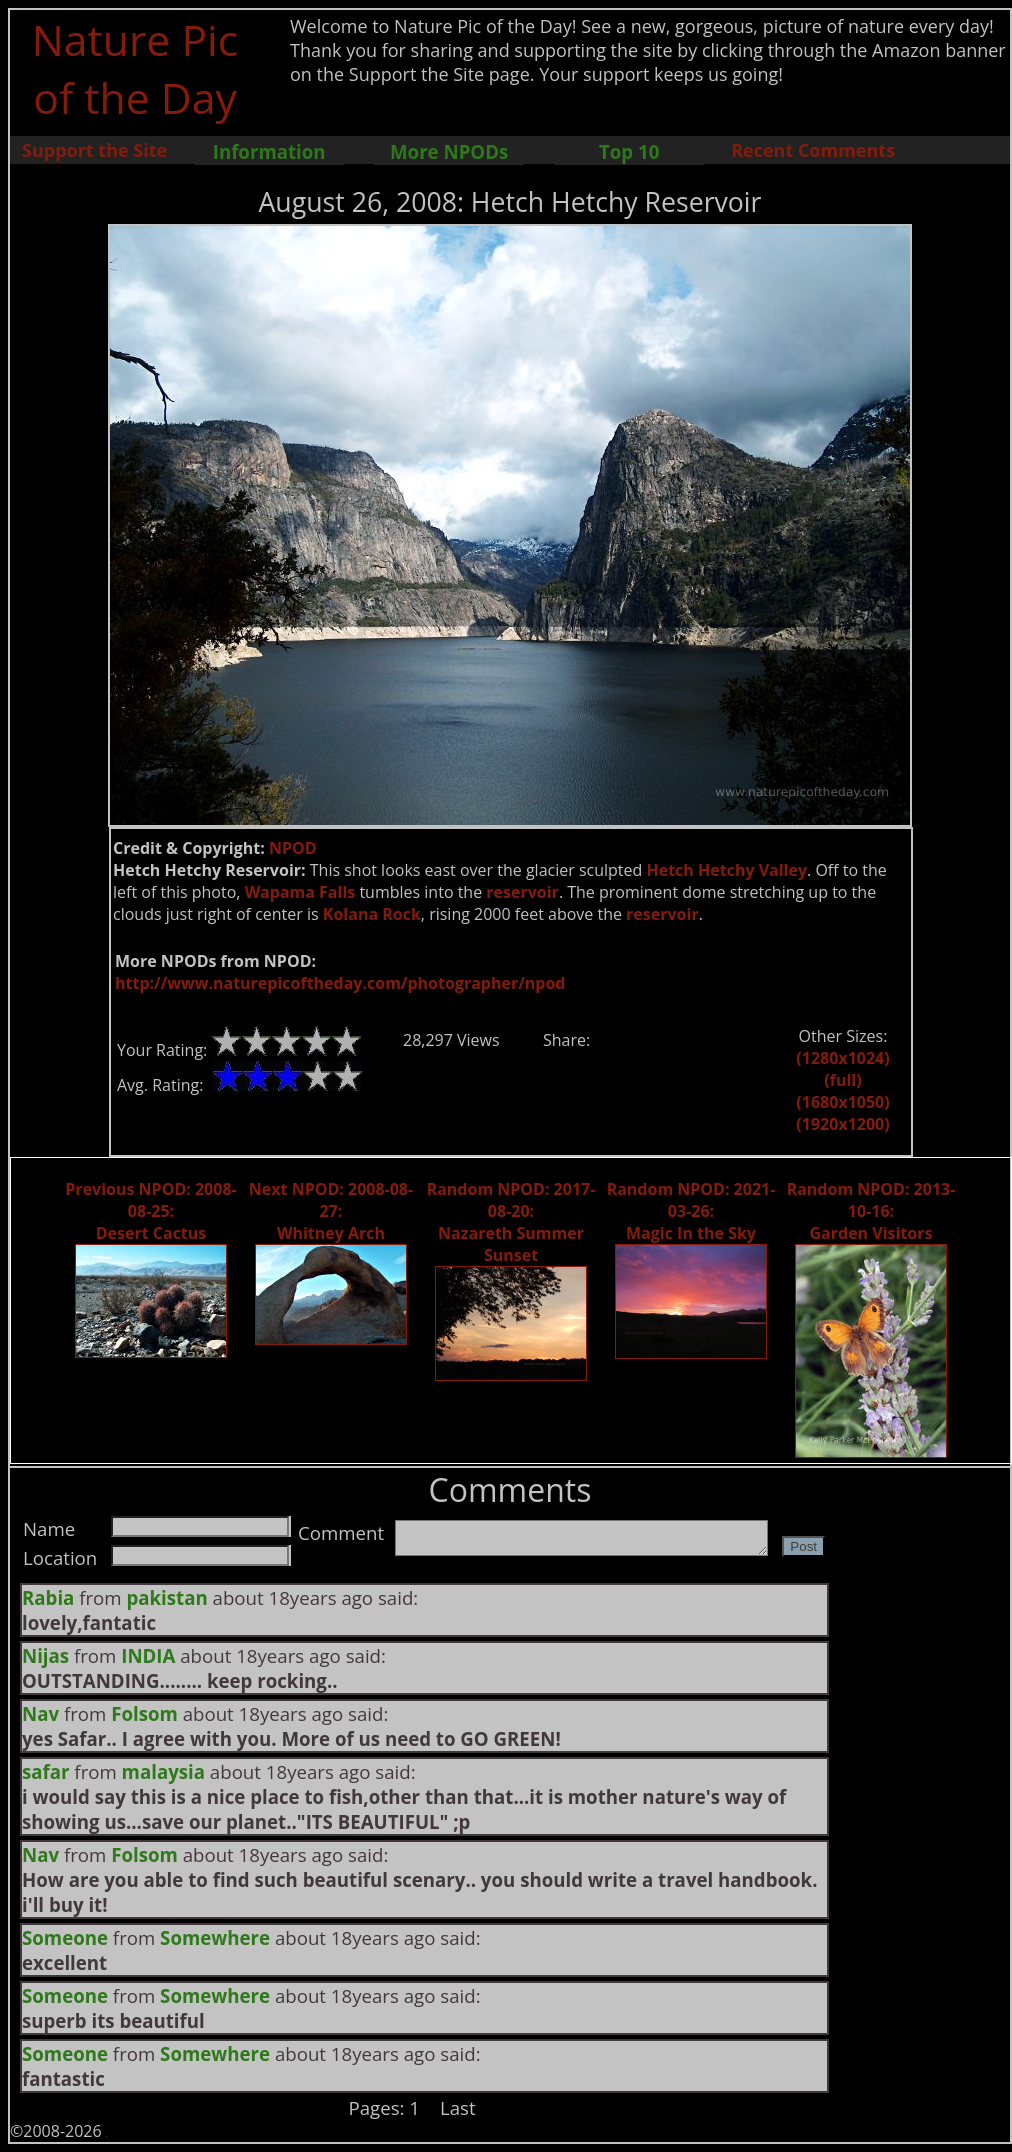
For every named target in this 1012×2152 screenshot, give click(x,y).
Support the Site (94, 150)
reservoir (522, 892)
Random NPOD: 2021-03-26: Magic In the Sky (691, 1211)
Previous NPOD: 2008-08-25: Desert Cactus (150, 1211)
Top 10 (629, 151)
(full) (842, 1080)
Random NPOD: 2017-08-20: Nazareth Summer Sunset (511, 1222)
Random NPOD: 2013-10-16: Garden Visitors (871, 1211)
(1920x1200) (842, 1124)
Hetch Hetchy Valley (726, 870)
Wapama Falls (300, 892)
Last (458, 2107)
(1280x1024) (842, 1058)
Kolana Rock (372, 914)
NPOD (293, 848)
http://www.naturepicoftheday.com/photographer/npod (340, 983)
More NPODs (449, 151)
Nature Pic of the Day (135, 68)
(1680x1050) (842, 1102)
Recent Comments (813, 150)
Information (269, 151)
